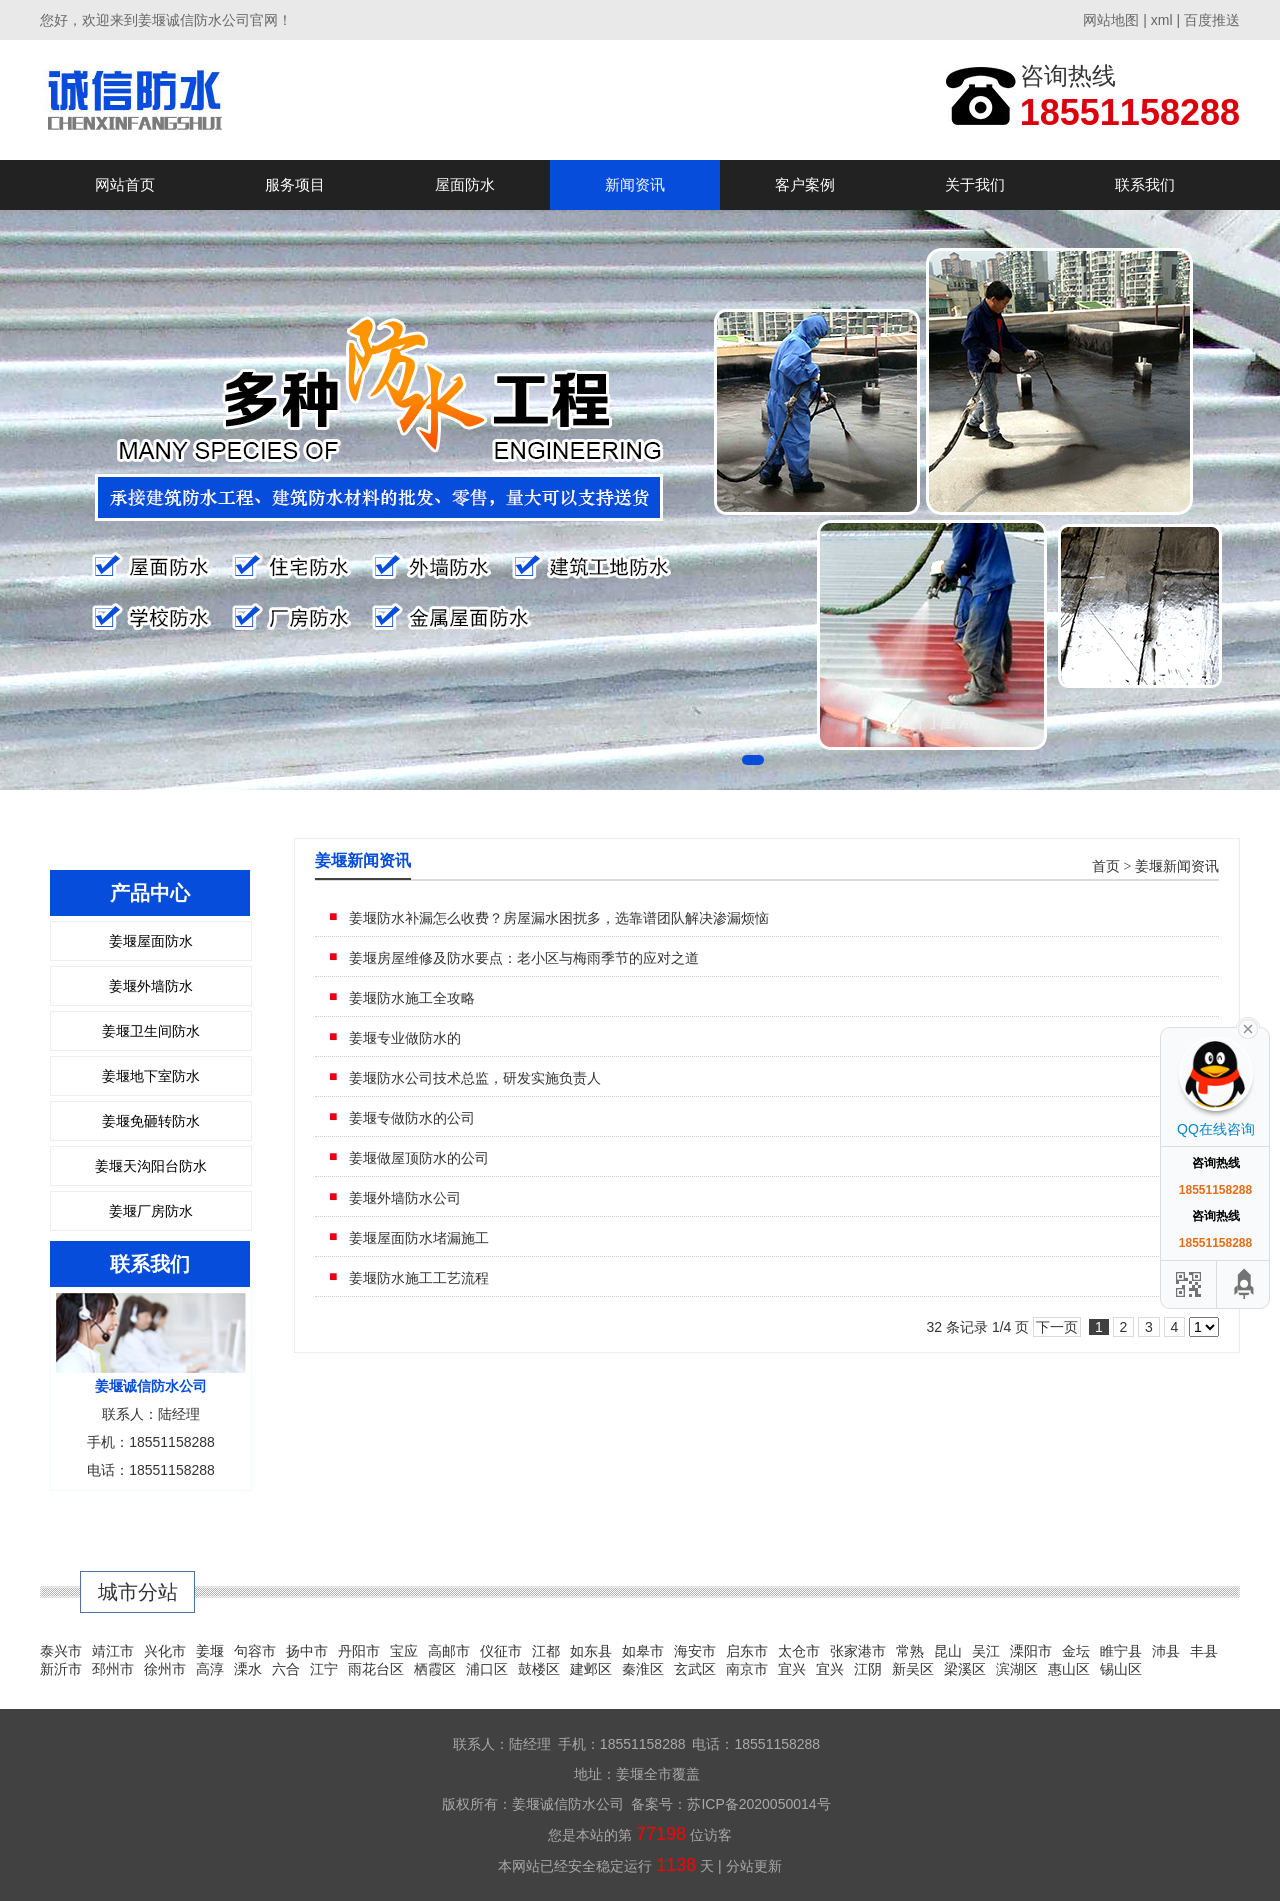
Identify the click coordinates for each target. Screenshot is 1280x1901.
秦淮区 (643, 1669)
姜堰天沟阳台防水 (151, 1166)
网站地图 (1111, 20)
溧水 (248, 1669)
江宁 (324, 1669)
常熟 (910, 1651)
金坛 (1076, 1651)
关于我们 (975, 184)
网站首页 (125, 184)
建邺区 (591, 1669)
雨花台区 (376, 1669)
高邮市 (449, 1651)
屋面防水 (465, 184)
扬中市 (307, 1651)
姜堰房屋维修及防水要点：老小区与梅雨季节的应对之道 (524, 958)
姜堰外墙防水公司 (405, 1198)
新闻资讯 (635, 184)
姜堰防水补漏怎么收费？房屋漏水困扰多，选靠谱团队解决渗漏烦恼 (559, 918)
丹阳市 (359, 1651)
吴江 (986, 1651)
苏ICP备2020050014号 (758, 1804)
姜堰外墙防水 (151, 986)
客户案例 (805, 184)
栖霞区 (435, 1669)
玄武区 (695, 1669)
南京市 (747, 1669)
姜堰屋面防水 (151, 941)
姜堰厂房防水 (151, 1211)
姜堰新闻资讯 (1177, 866)
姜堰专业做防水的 (405, 1038)
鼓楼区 (539, 1669)
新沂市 (61, 1669)
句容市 (255, 1651)
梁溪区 (965, 1669)
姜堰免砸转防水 (151, 1121)
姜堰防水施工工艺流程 (419, 1278)
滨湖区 (1017, 1669)
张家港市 (858, 1651)
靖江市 (113, 1651)
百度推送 (1212, 20)
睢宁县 (1121, 1651)
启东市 (747, 1651)
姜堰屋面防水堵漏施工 (419, 1238)
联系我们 (1145, 184)
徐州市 (165, 1669)
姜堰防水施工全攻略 (412, 998)
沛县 (1166, 1651)
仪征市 (501, 1651)
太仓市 (799, 1651)
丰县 (1204, 1651)
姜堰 (210, 1651)
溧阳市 (1031, 1651)
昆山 (948, 1651)
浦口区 (487, 1669)
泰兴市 (61, 1651)
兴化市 (165, 1651)
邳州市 (113, 1669)
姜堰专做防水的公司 (412, 1118)
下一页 (1057, 1327)
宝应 (404, 1651)
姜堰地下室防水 (151, 1076)
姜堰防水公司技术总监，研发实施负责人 (475, 1078)
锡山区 (1121, 1669)
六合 (286, 1669)
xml (1162, 20)
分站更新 (754, 1866)
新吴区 (913, 1669)
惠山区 (1069, 1669)
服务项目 (295, 184)
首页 (1106, 866)
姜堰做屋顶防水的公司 (419, 1158)
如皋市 (643, 1651)
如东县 (591, 1651)
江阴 (868, 1669)
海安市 (695, 1651)
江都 (546, 1651)
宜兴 (792, 1669)
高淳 (210, 1669)
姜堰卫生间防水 (151, 1031)
